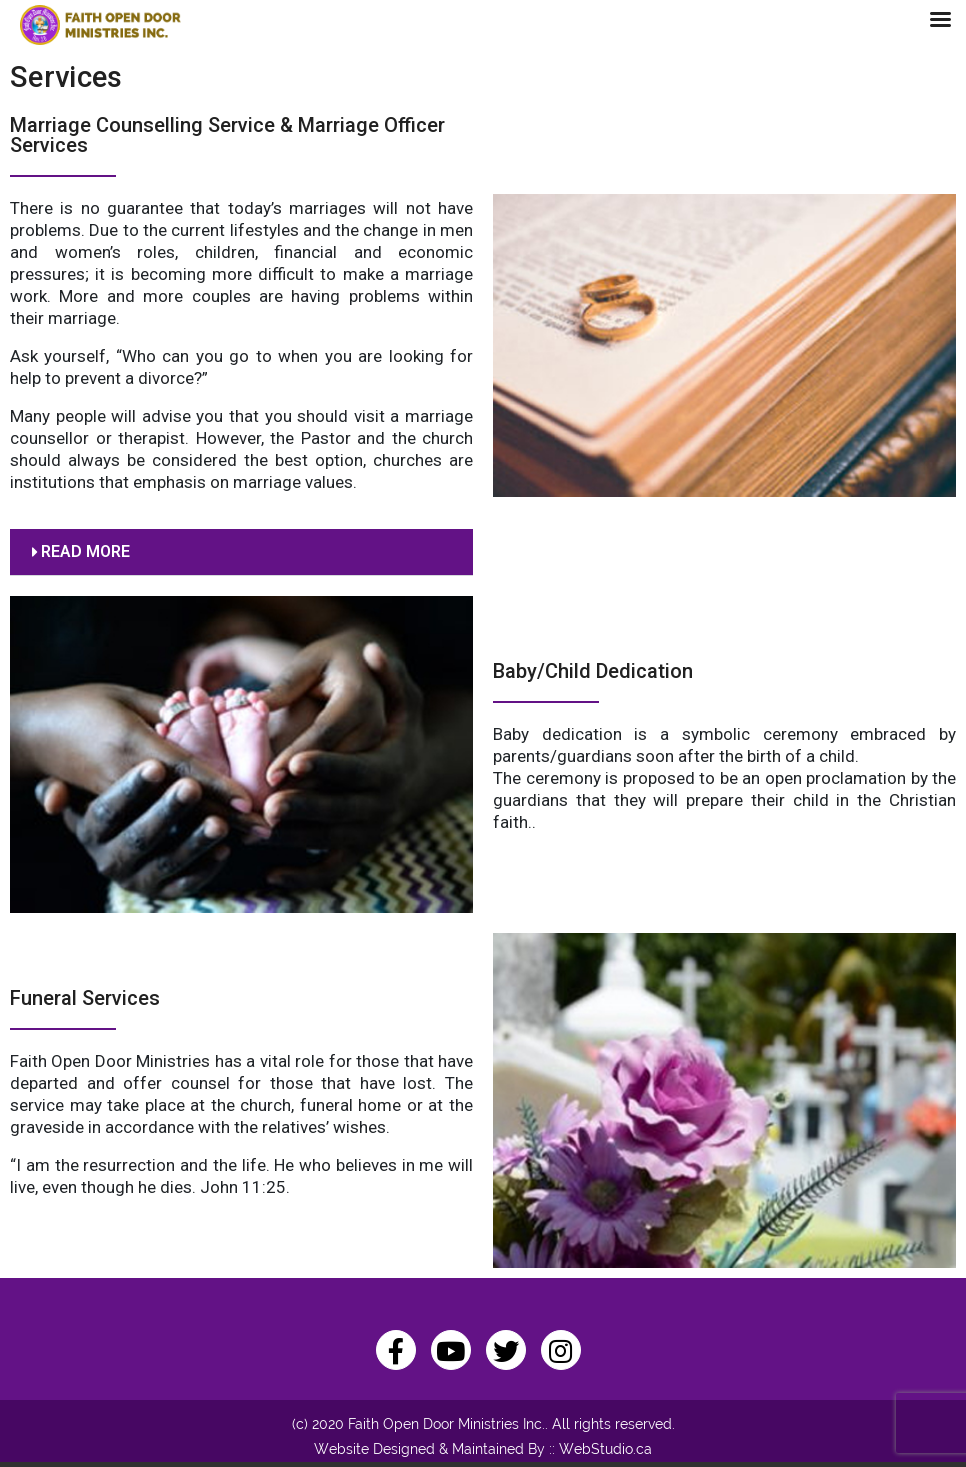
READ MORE (85, 551)
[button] (241, 552)
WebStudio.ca (605, 1449)
